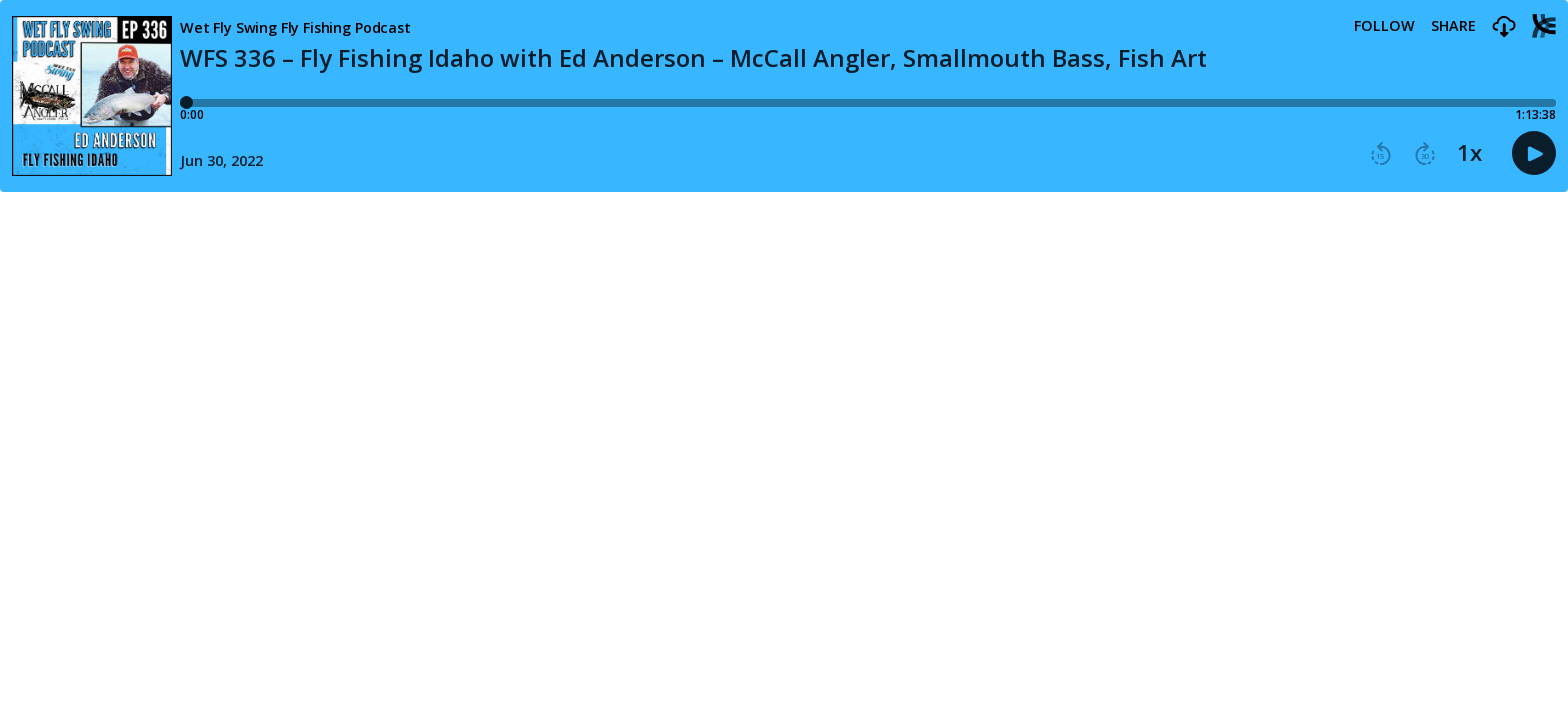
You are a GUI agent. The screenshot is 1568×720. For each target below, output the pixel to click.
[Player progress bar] (868, 103)
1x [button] (1469, 153)
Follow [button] (1384, 26)
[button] (1504, 27)
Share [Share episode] (1453, 26)
